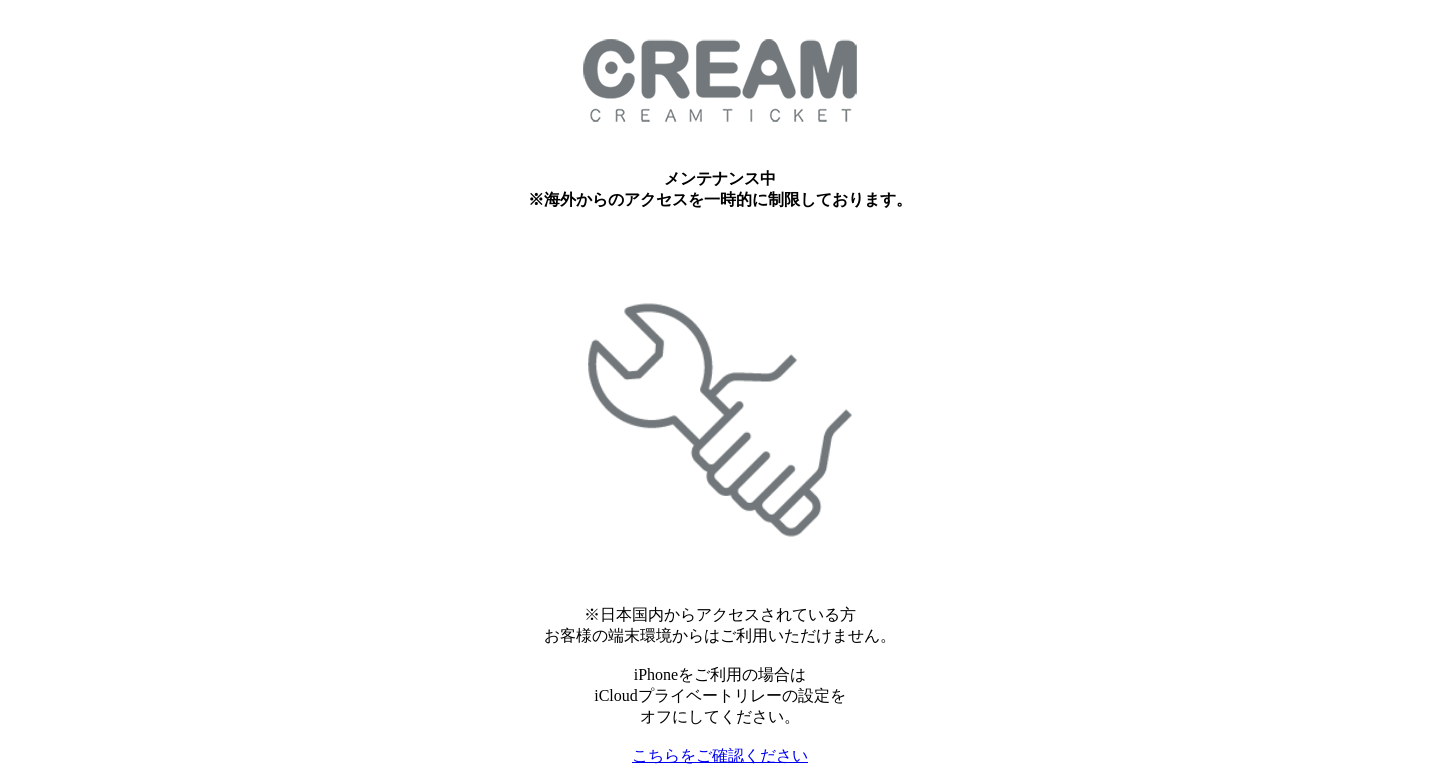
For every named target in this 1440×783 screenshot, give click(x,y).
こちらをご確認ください (720, 755)
